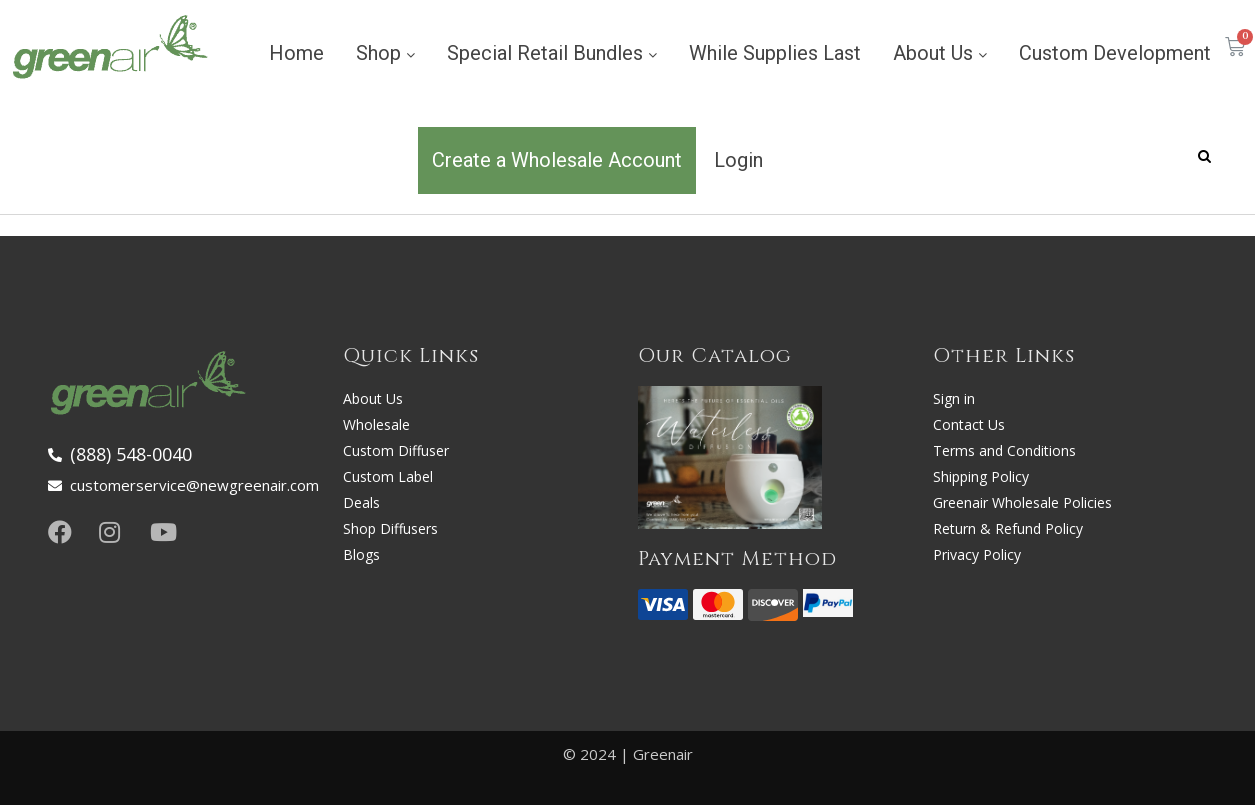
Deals (361, 502)
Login (738, 160)
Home (296, 53)
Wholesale (376, 424)
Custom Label (388, 476)
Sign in (954, 398)
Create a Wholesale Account (557, 160)
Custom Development (1115, 53)
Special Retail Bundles (552, 53)
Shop (385, 53)
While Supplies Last (775, 53)
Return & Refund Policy (1008, 528)
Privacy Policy (977, 554)
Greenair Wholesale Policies (1022, 502)
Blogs (361, 554)
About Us (940, 53)
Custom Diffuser (396, 450)
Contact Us (969, 424)
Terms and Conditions (1004, 450)
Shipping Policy (981, 476)
